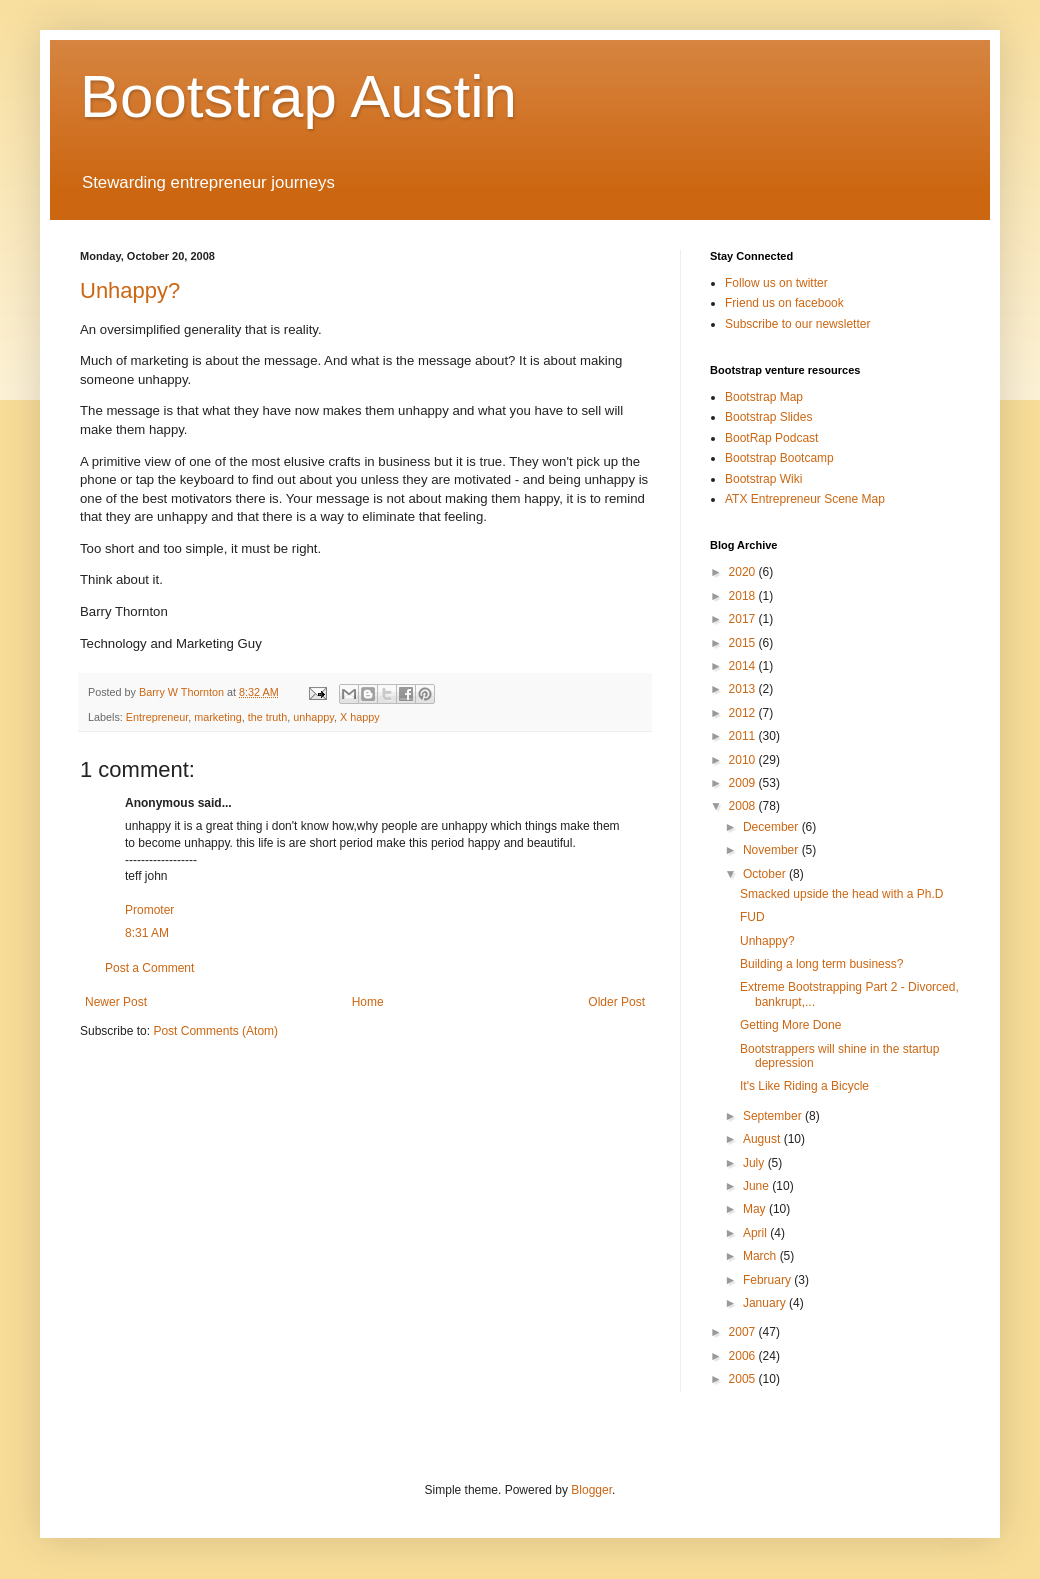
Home (368, 1002)
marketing (217, 717)
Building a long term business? (821, 964)
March (761, 1256)
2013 (744, 689)
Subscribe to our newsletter (797, 324)
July (755, 1163)
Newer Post (116, 1002)
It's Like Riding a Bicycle (804, 1086)
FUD (752, 917)
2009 (744, 783)
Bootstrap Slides (768, 417)
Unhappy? (130, 290)
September (774, 1116)
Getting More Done (790, 1025)
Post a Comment (149, 968)
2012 (744, 713)
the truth (268, 717)
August (763, 1139)
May (756, 1209)
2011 (744, 736)
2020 (744, 572)
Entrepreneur (157, 717)
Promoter (149, 910)
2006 (744, 1356)
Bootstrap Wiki (763, 479)
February (768, 1280)
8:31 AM (147, 933)
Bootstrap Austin (298, 96)
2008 (744, 806)
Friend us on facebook (784, 303)
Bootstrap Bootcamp (779, 458)
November (772, 850)
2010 (744, 760)
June (757, 1186)
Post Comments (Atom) (215, 1031)
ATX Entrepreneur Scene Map (805, 499)
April (756, 1233)
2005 (744, 1379)
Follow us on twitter (776, 283)
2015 (744, 643)
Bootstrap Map (764, 397)
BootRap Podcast (771, 438)
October (766, 874)
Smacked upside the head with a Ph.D (841, 894)
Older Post (616, 1002)
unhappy (313, 717)
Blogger (591, 1490)
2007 (744, 1332)
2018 (744, 596)
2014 (744, 666)
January (766, 1303)
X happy (360, 717)
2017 (744, 619)
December (772, 827)
